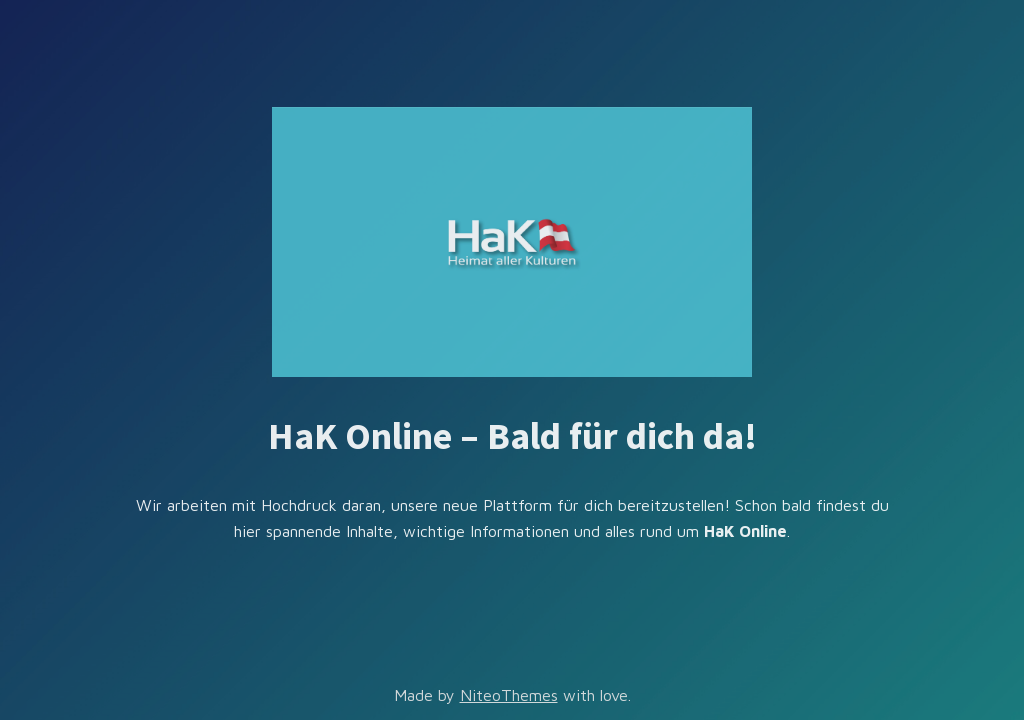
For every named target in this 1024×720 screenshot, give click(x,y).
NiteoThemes (509, 695)
